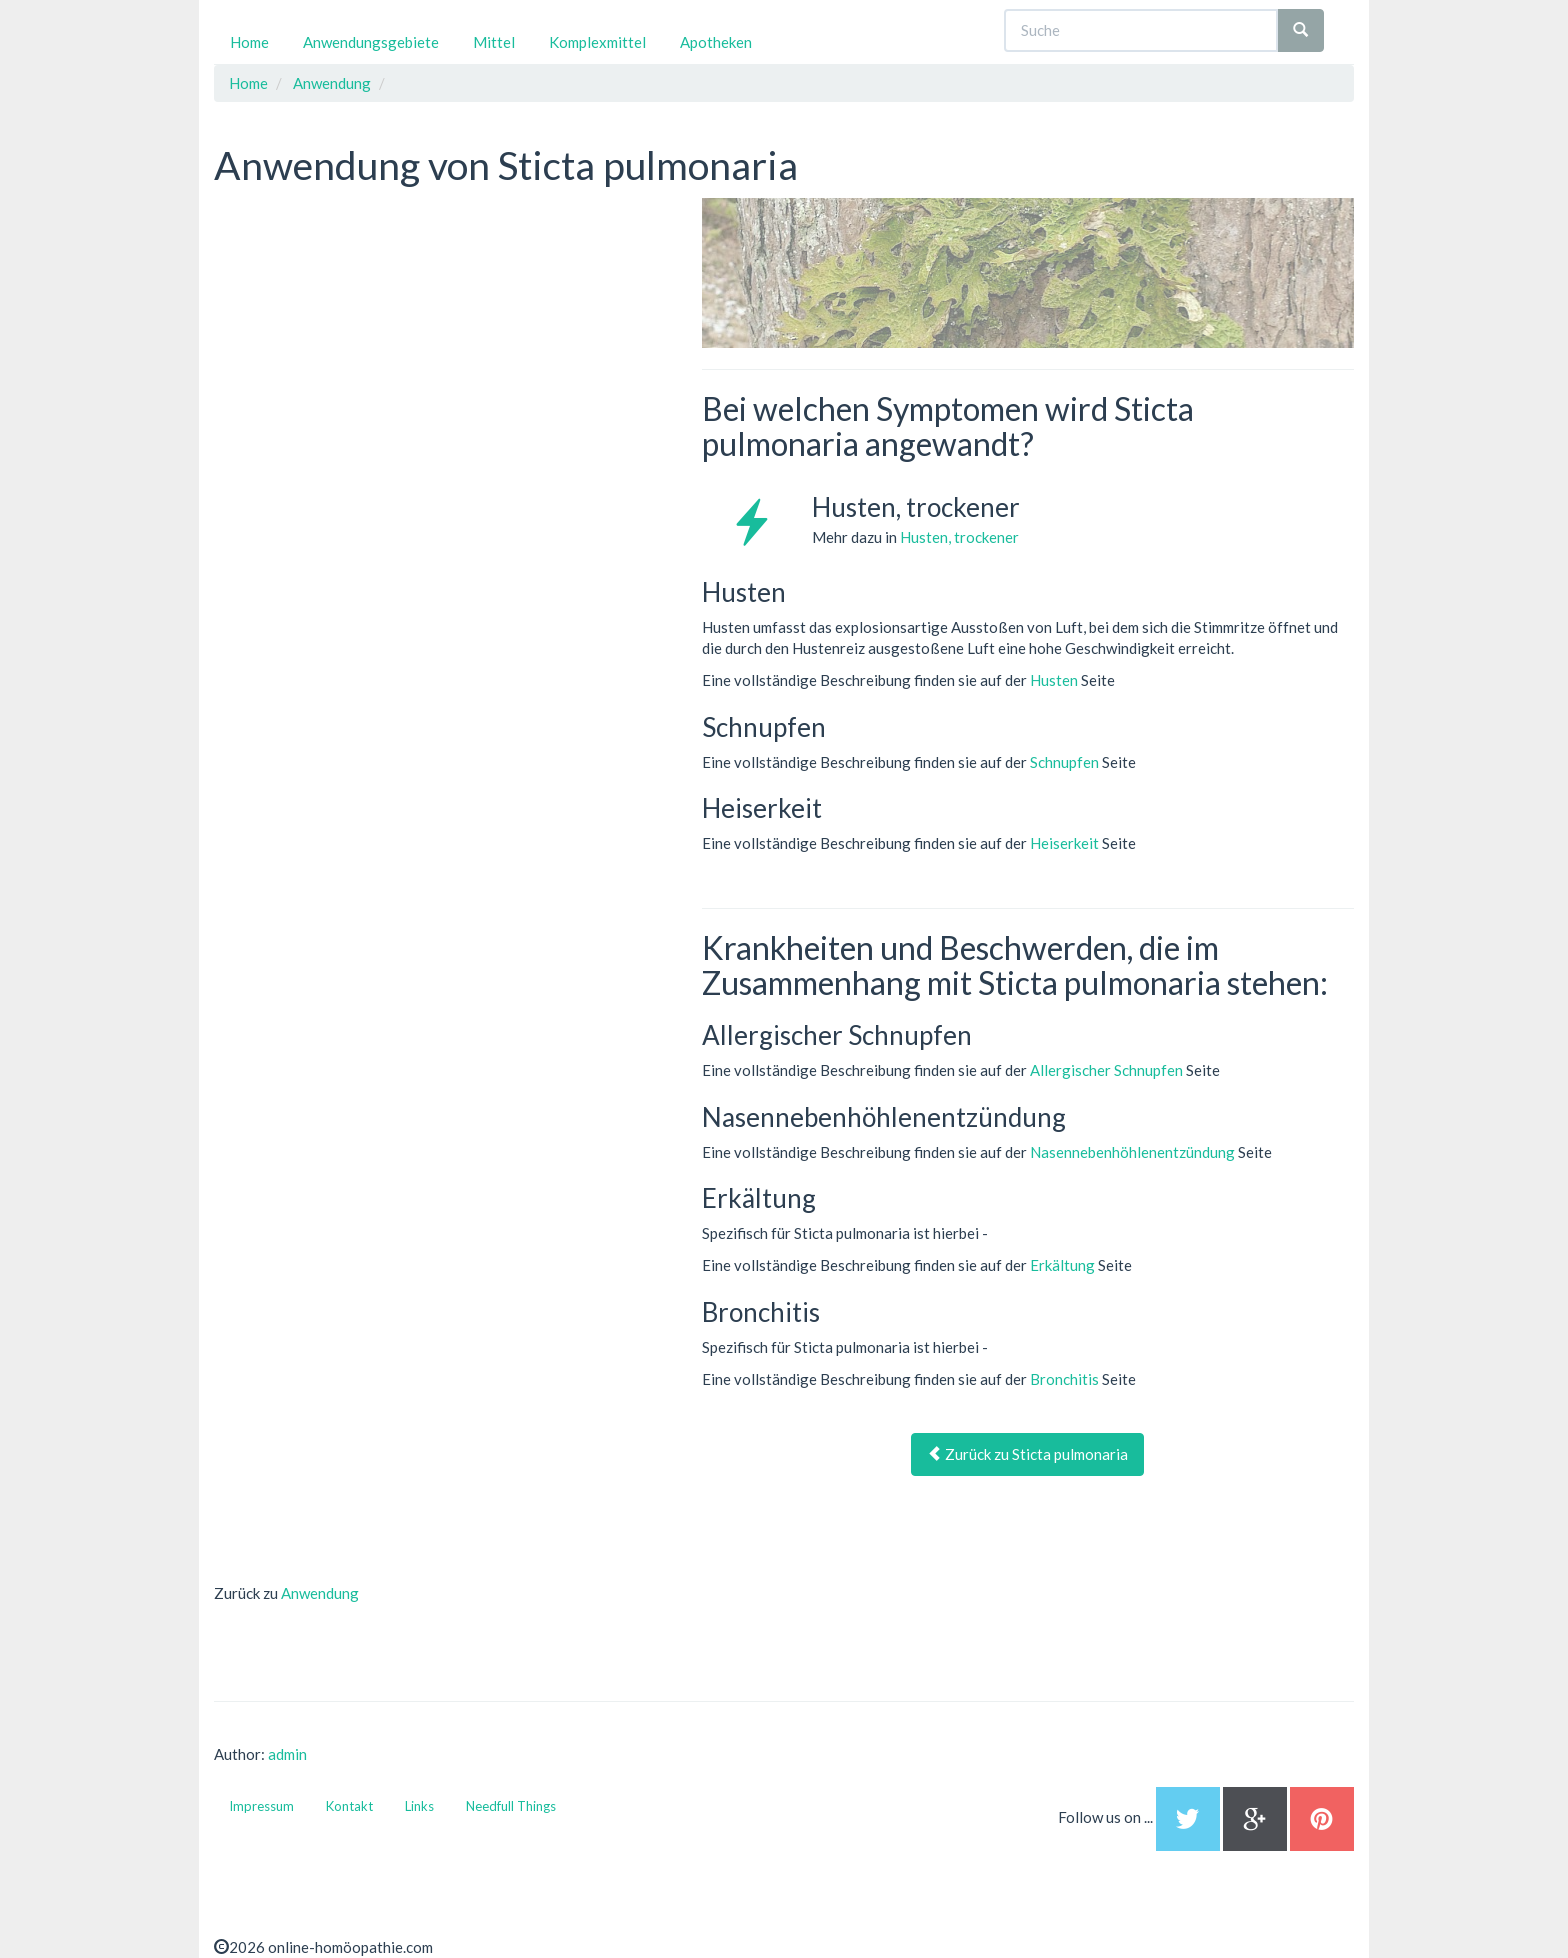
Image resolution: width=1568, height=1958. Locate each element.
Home (249, 42)
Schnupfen (1064, 762)
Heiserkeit (1064, 843)
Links (419, 1806)
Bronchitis (1064, 1379)
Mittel (494, 42)
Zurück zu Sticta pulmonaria (1027, 1454)
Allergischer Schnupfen (1106, 1070)
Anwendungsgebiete (371, 42)
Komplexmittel (597, 42)
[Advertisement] (364, 323)
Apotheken (716, 42)
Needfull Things (511, 1806)
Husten (1054, 680)
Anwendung (320, 1593)
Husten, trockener (959, 537)
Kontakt (349, 1806)
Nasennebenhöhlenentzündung (1132, 1152)
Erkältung (1062, 1265)
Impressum (261, 1806)
